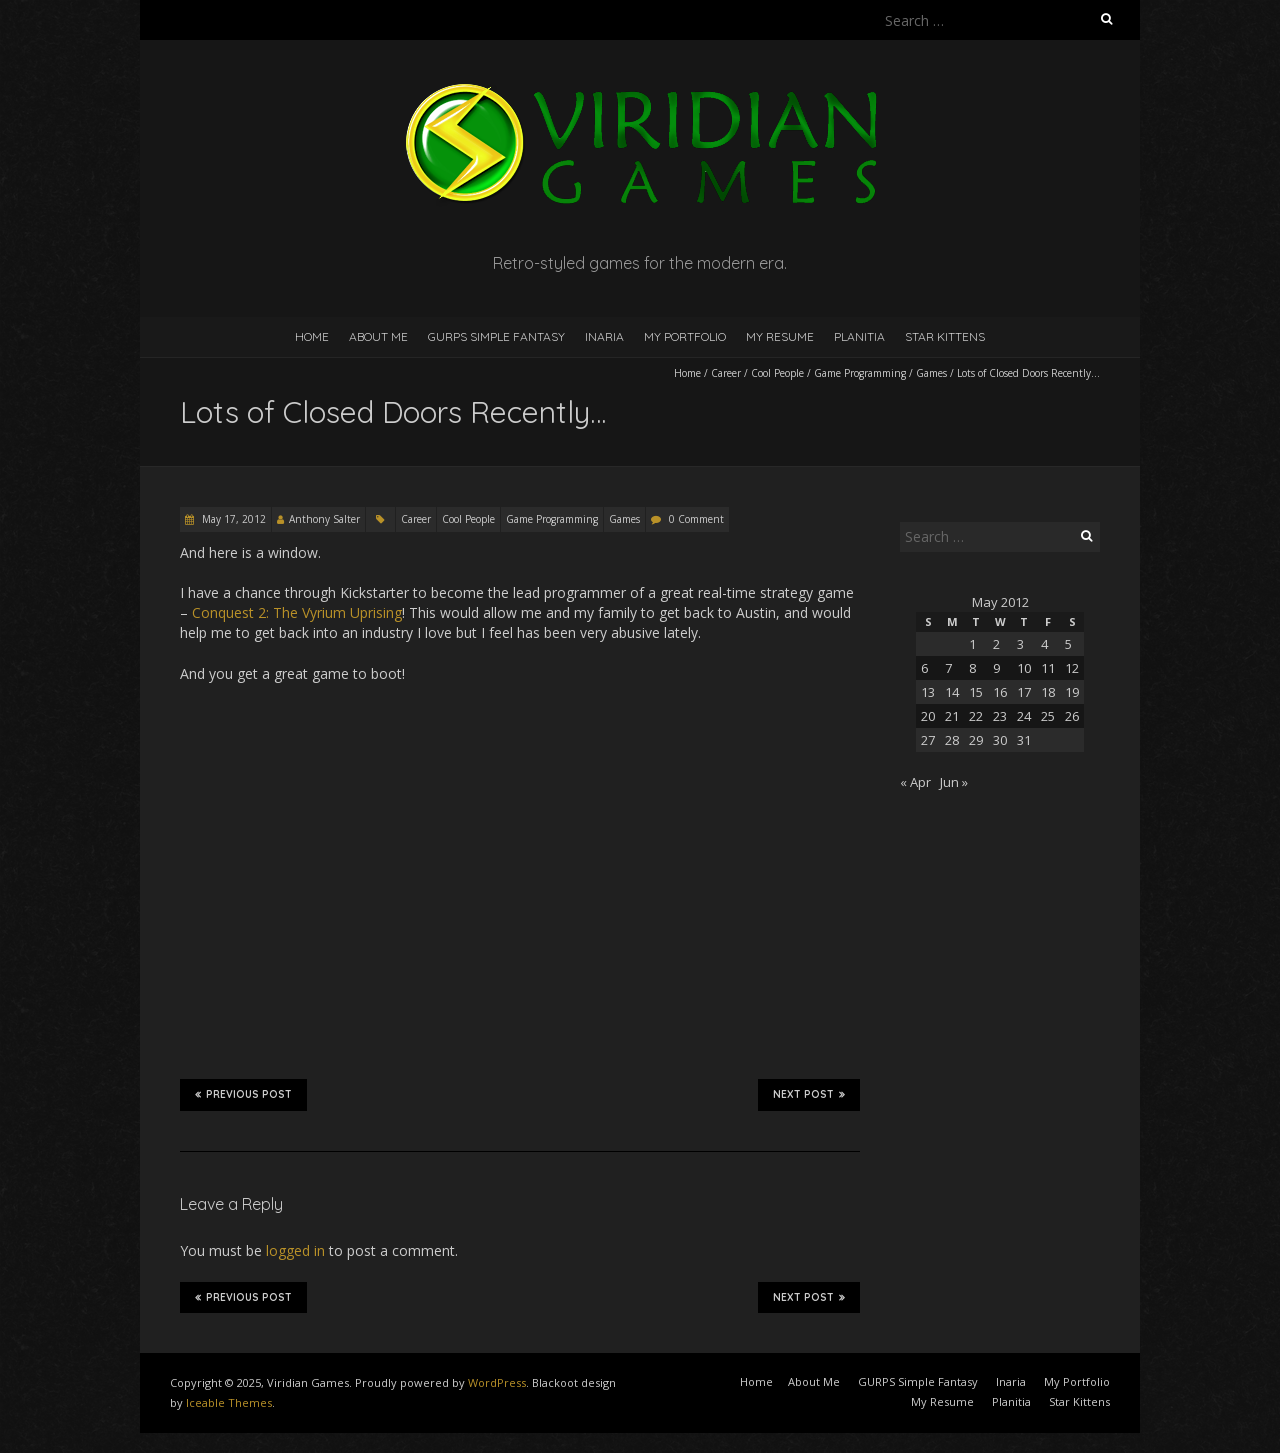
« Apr (915, 782)
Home (312, 336)
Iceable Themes (229, 1402)
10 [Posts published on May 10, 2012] (1024, 668)
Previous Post (243, 1094)
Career (726, 373)
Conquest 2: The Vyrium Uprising (297, 612)
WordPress (497, 1382)
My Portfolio (685, 336)
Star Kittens (945, 336)
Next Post (809, 1094)
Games (931, 373)
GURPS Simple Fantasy (496, 336)
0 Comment (696, 519)
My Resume (780, 336)
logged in (295, 1250)
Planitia (859, 336)
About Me (378, 336)
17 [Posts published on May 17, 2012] (1024, 692)
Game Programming (860, 373)
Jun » (954, 782)
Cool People (777, 373)
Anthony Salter (324, 519)
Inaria (604, 336)
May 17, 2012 (232, 519)
